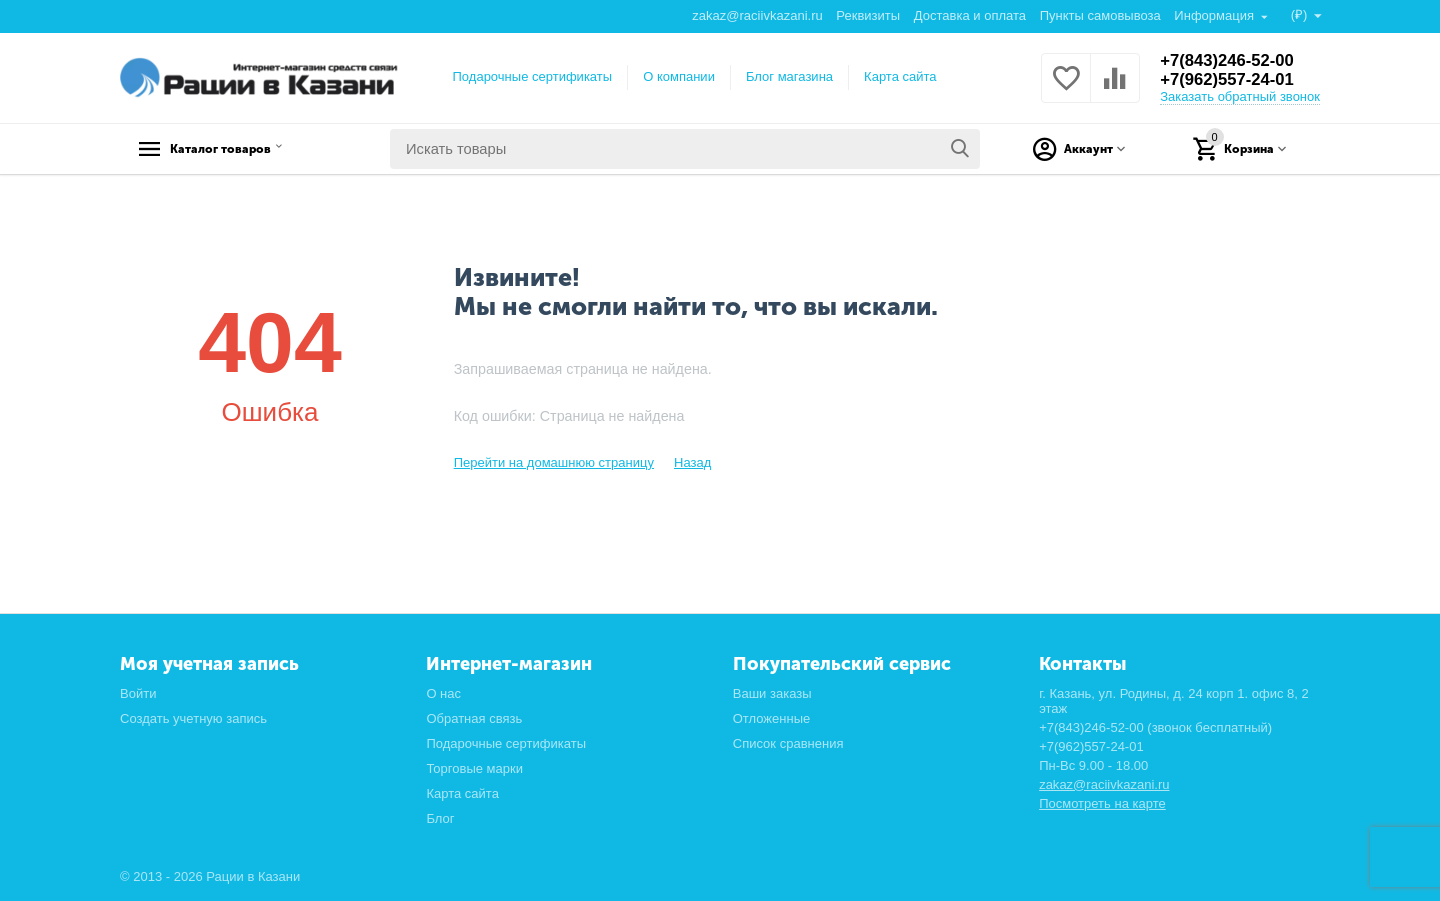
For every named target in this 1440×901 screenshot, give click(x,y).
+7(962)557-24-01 (1232, 80)
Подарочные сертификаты (533, 76)
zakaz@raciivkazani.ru (756, 15)
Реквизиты (867, 15)
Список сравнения (788, 743)
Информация (1214, 15)
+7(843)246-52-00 (1232, 60)
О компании (679, 76)
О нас (443, 693)
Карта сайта (900, 76)
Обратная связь (474, 718)
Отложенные (772, 718)
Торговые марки (474, 768)
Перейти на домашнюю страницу (554, 462)
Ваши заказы (772, 693)
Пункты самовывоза (1099, 15)
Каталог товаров (245, 149)
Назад (692, 462)
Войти (138, 693)
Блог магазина (789, 76)
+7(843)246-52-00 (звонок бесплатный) (1155, 727)
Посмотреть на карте (1102, 803)
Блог (440, 818)
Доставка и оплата (969, 15)
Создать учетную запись (193, 718)
